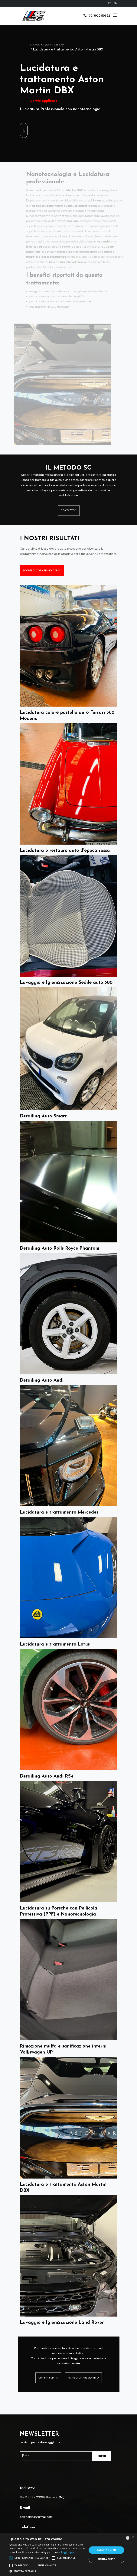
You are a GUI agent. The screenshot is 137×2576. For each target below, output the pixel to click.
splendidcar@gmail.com (36, 2517)
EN (115, 3)
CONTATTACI (69, 510)
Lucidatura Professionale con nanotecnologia (60, 109)
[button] (47, 2571)
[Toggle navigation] (115, 15)
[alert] (68, 2554)
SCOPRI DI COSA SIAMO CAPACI (42, 570)
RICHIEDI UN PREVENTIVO (83, 2377)
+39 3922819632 (96, 16)
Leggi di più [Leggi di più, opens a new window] (67, 2552)
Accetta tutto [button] (106, 2550)
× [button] (132, 2537)
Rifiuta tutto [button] (107, 2559)
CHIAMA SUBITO (48, 2377)
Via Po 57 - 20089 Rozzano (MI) (42, 2497)
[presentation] (48, 2470)
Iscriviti (101, 2456)
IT (109, 3)
